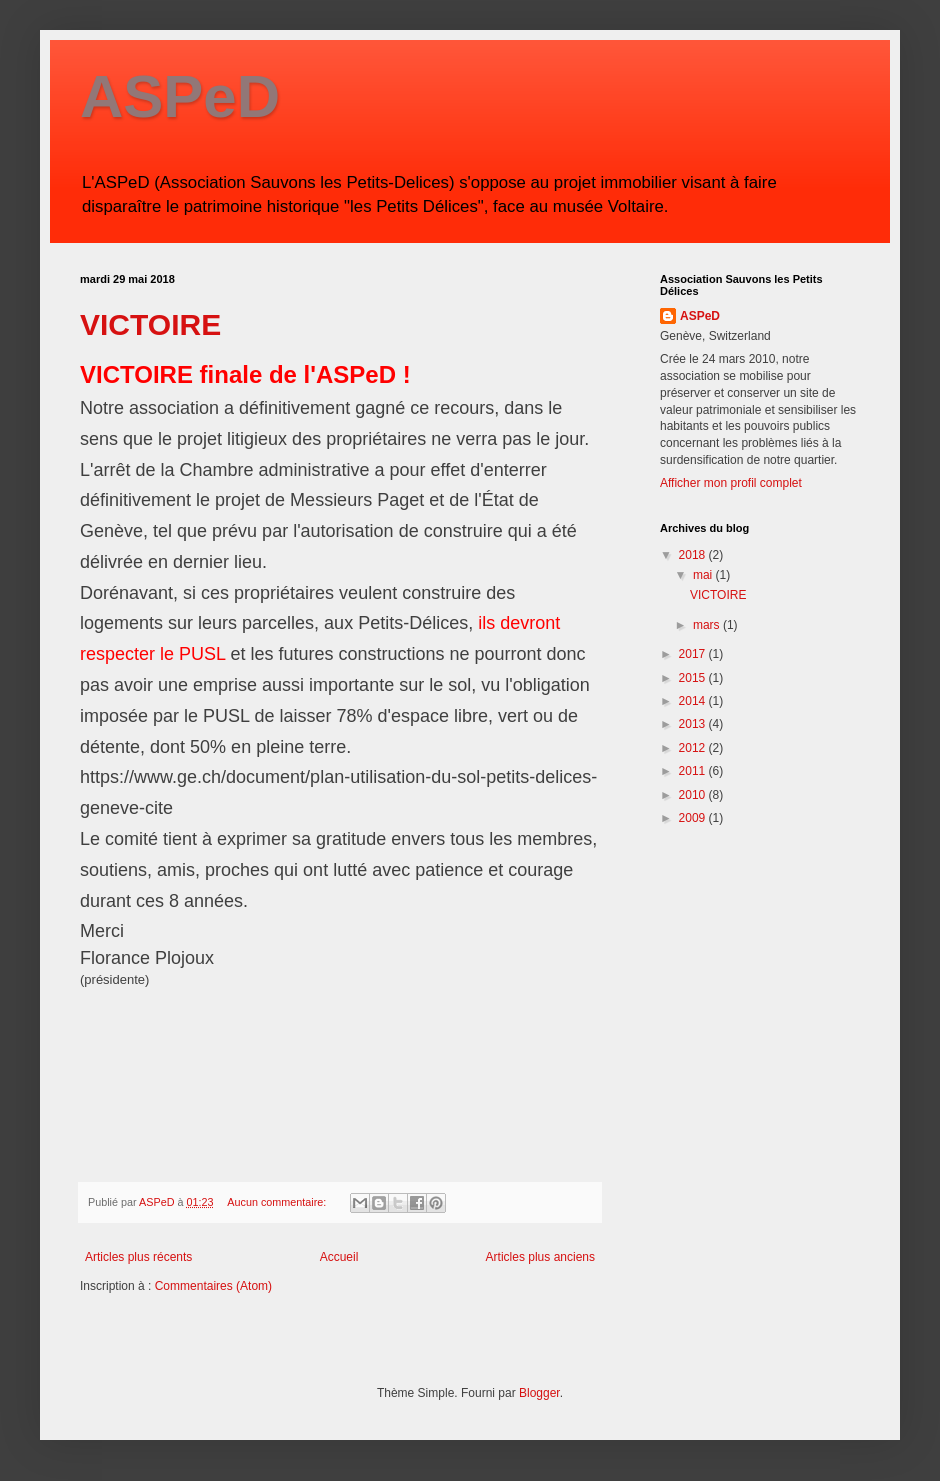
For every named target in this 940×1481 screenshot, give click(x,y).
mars (708, 625)
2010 (694, 795)
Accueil (339, 1257)
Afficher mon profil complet (731, 483)
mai (704, 575)
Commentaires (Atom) (213, 1286)
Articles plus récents (138, 1257)
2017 (694, 654)
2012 (694, 748)
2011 (694, 771)
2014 (694, 701)
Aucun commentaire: (278, 1202)
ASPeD (180, 96)
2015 (694, 678)
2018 (694, 555)
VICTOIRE (150, 324)
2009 (694, 818)
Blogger (539, 1393)
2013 (694, 724)
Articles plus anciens (540, 1257)
